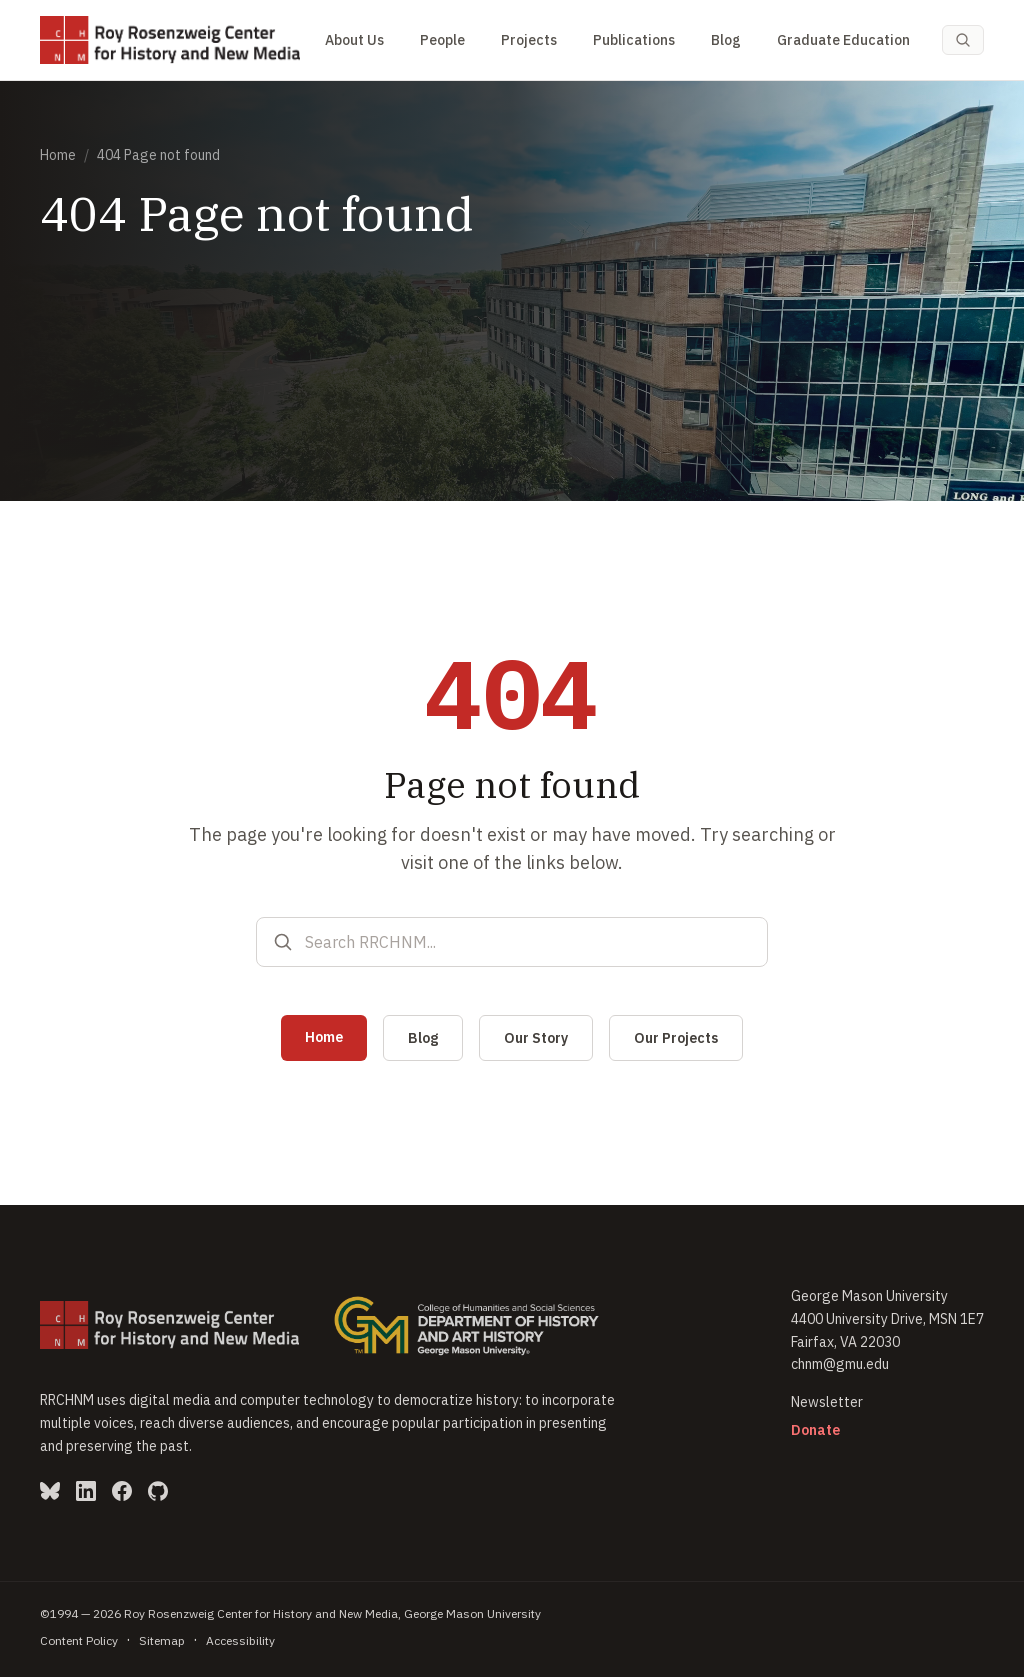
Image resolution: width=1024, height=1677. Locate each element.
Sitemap (162, 1640)
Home (58, 155)
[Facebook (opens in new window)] (122, 1491)
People (442, 40)
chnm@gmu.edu (840, 1364)
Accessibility (240, 1640)
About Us (354, 40)
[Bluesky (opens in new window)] (50, 1491)
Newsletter (827, 1402)
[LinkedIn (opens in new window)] (86, 1491)
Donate (815, 1430)
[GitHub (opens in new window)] (158, 1491)
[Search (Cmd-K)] (963, 40)
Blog (726, 40)
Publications (634, 40)
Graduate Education (843, 40)
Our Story (536, 1038)
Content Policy (79, 1640)
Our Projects (676, 1038)
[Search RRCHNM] (528, 942)
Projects (529, 40)
